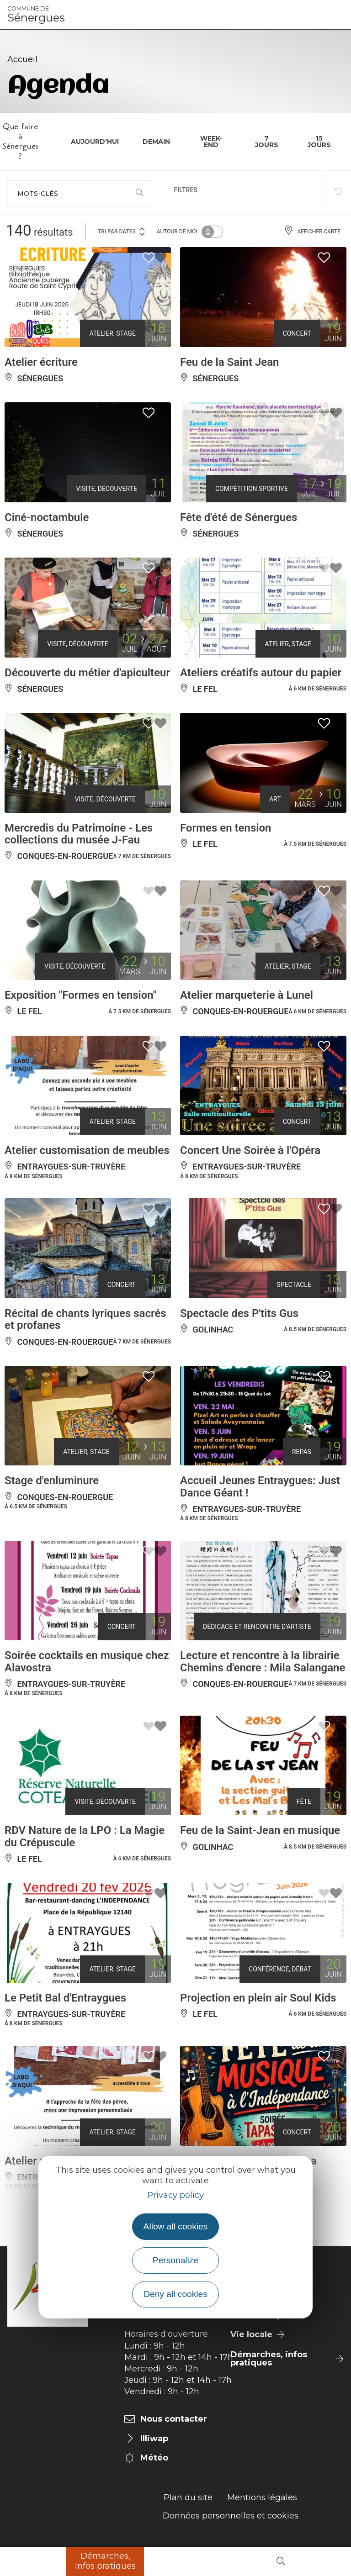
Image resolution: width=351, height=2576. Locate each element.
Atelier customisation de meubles (87, 1150)
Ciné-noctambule (47, 517)
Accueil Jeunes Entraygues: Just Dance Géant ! (260, 1486)
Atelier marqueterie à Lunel (246, 995)
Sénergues (36, 14)
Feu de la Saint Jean (229, 362)
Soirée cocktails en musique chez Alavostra (87, 1661)
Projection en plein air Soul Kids (258, 1997)
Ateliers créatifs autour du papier (260, 672)
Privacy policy (175, 2195)
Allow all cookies (176, 2226)
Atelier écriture (41, 362)
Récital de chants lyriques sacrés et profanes (85, 1319)
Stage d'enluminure (52, 1480)
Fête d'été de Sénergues (238, 517)
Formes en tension (225, 828)
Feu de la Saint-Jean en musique (260, 1830)
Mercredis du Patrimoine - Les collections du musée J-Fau (79, 834)
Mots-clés (37, 193)
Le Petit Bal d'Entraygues (65, 1997)
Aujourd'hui (95, 141)
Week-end (211, 141)
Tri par (122, 231)
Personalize (175, 2260)
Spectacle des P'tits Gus (239, 1313)
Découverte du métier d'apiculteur (87, 672)
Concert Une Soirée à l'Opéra (250, 1150)
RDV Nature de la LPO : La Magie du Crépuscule (85, 1836)
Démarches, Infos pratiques (105, 2561)
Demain (156, 141)
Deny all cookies (175, 2294)
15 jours (319, 141)
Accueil (22, 59)
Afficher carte (312, 231)
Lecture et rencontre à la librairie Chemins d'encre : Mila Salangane (262, 1661)
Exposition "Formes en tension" (80, 995)
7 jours (266, 141)
